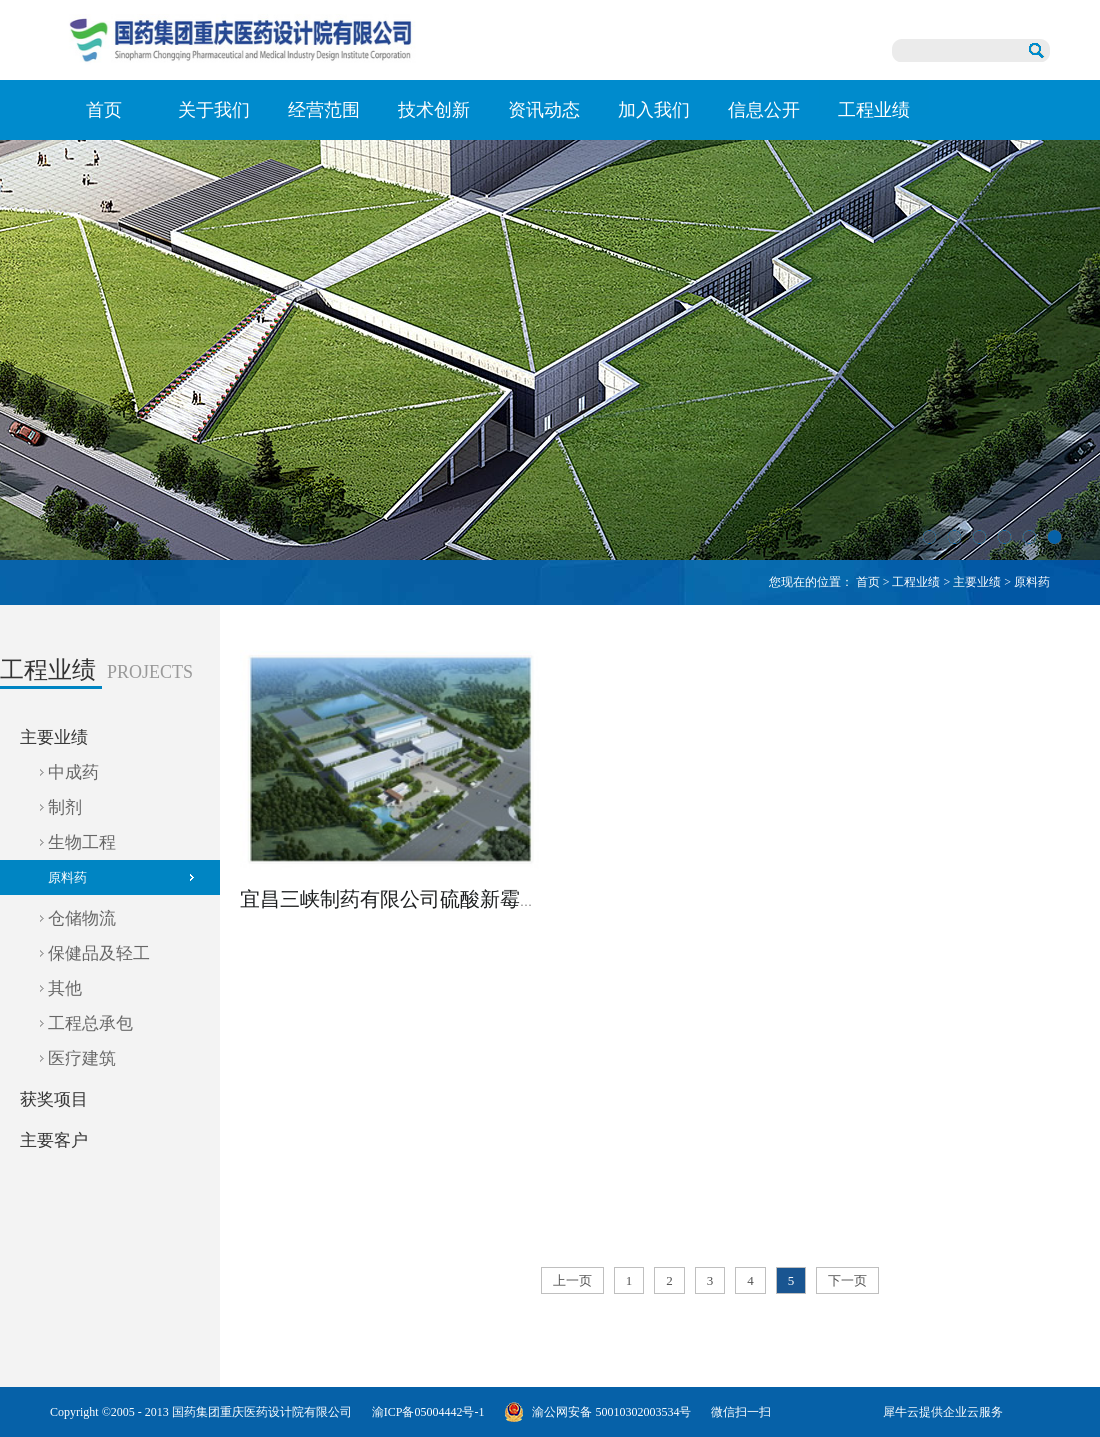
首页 (104, 110)
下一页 (847, 1280)
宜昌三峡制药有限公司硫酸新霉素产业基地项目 (450, 899)
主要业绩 (977, 582)
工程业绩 (916, 582)
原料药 (1032, 582)
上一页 (572, 1280)
